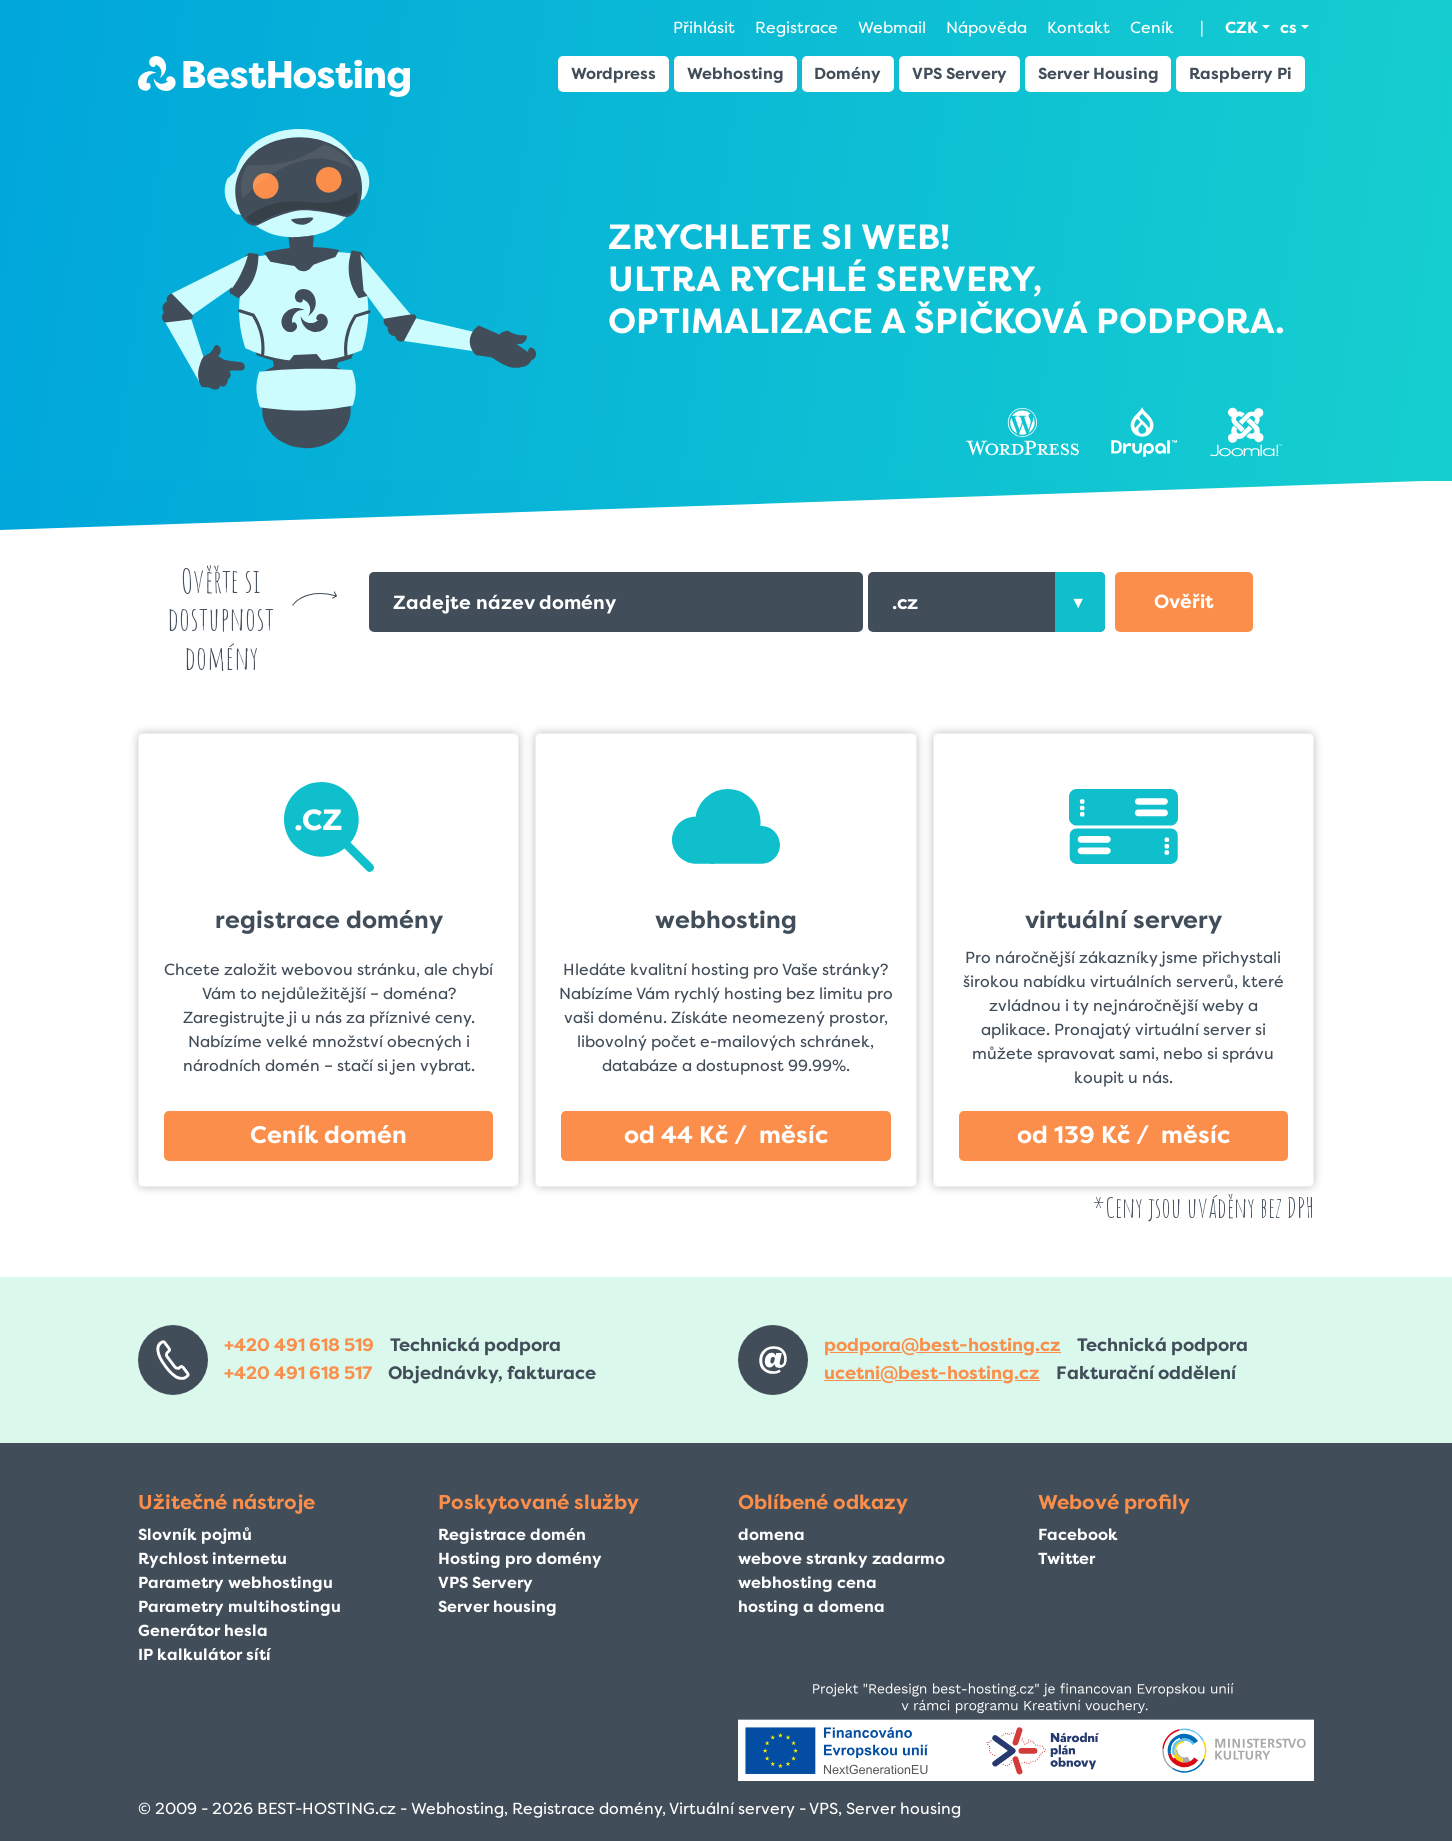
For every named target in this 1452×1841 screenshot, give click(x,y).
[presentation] (1080, 602)
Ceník (1152, 27)
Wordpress (613, 73)
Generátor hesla (203, 1630)
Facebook (1078, 1534)
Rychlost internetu (212, 1558)
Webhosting (735, 73)
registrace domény (329, 920)
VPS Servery (959, 73)
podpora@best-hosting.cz (942, 1345)
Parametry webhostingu (235, 1582)
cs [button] (1288, 27)
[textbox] (986, 602)
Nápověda (986, 27)
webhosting (726, 920)
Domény (847, 73)
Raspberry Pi (1240, 73)
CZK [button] (1241, 27)
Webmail (892, 27)
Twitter (1066, 1558)
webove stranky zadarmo (841, 1558)
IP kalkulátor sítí (204, 1654)
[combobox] (986, 602)
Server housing (497, 1606)
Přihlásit (704, 27)
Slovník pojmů (195, 1534)
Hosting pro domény (520, 1558)
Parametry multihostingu (239, 1606)
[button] (1184, 602)
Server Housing (1098, 73)
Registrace (796, 27)
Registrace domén (512, 1534)
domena (771, 1534)
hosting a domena (811, 1606)
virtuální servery (1123, 920)
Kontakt (1078, 27)
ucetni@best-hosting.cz (932, 1373)
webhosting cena (807, 1582)
